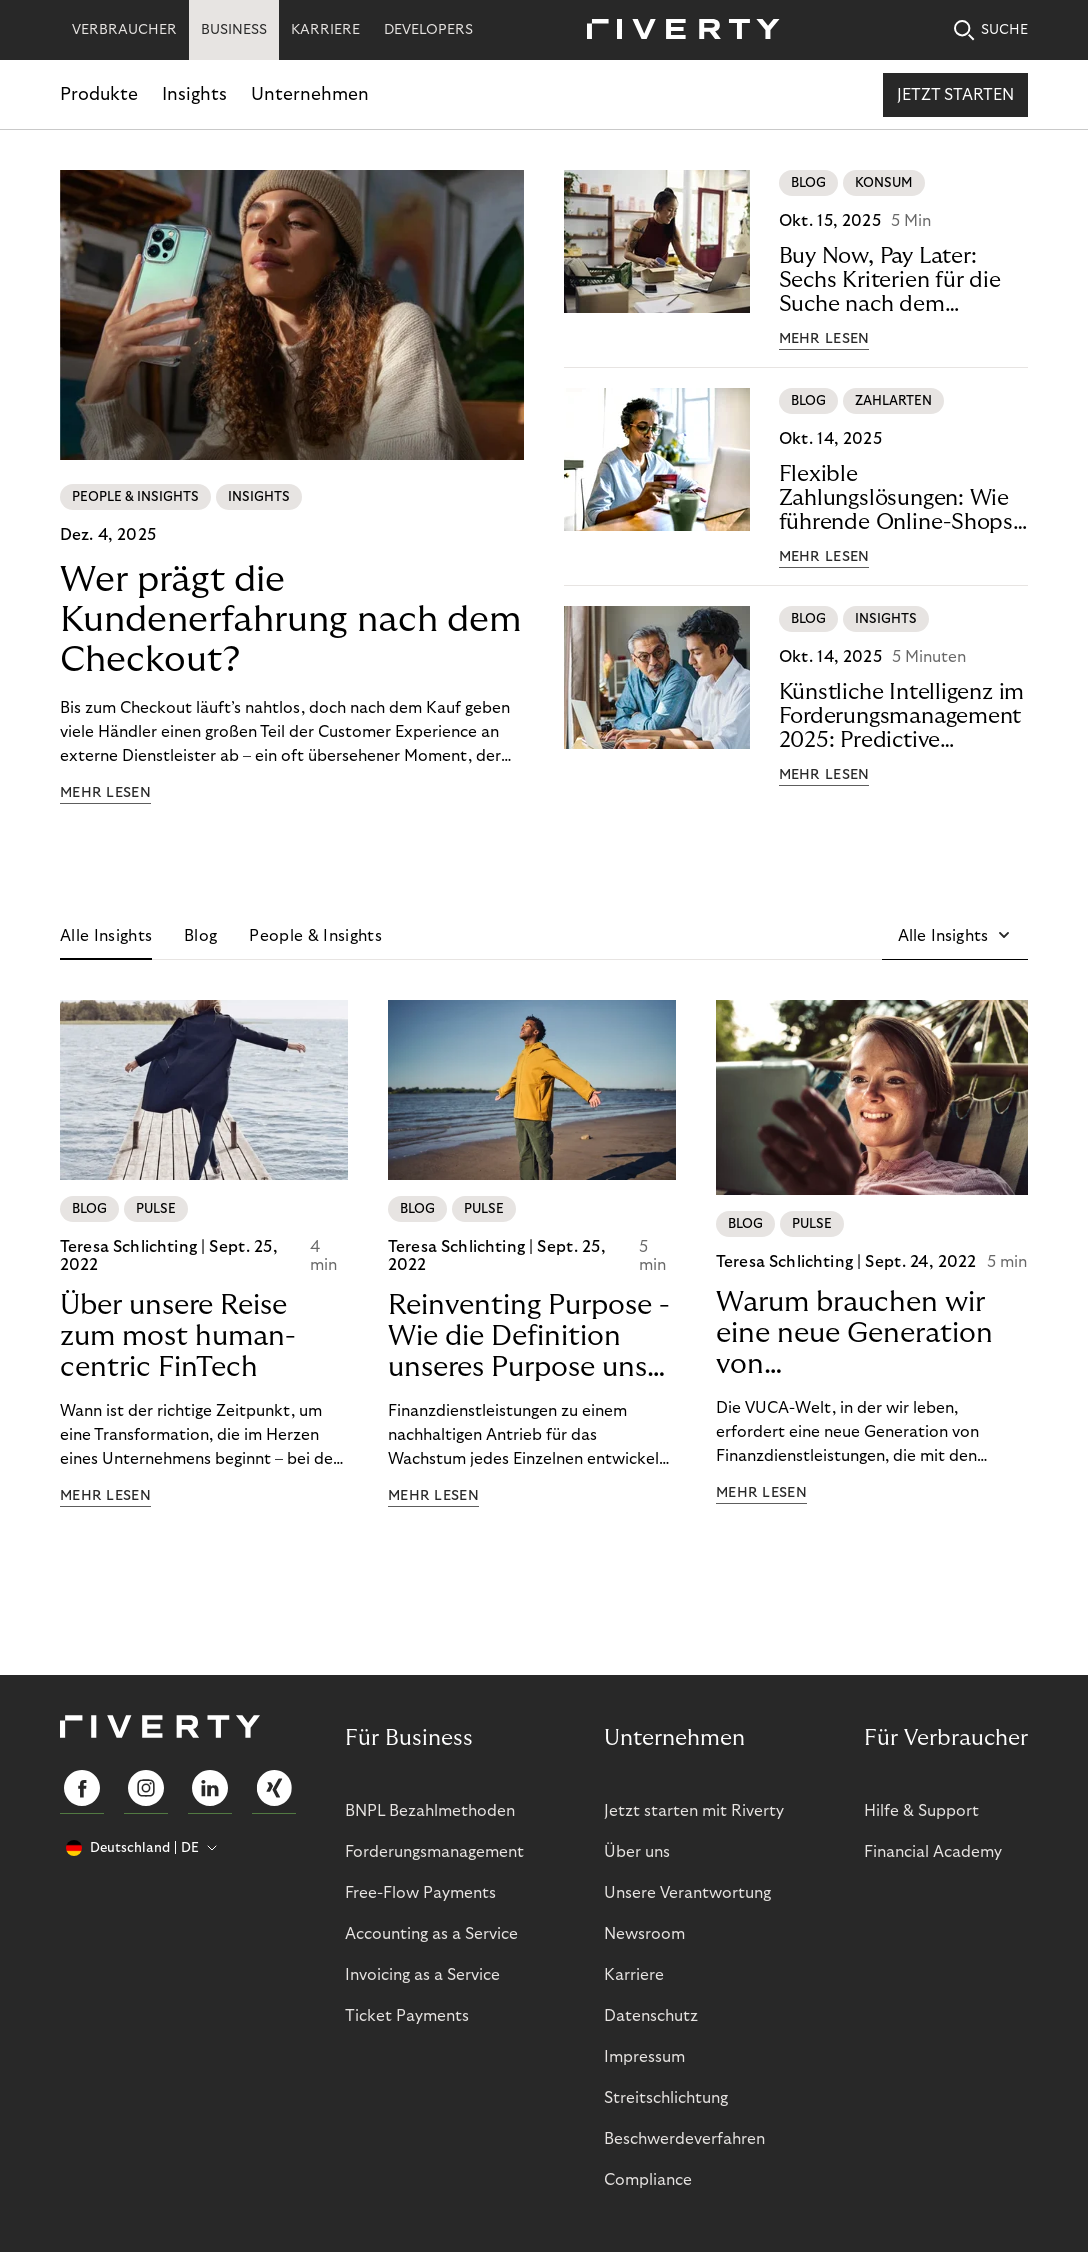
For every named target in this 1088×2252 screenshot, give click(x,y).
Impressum (644, 2057)
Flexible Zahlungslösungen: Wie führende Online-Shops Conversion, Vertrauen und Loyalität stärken (896, 498)
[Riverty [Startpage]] (676, 30)
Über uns (637, 1852)
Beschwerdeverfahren (684, 2139)
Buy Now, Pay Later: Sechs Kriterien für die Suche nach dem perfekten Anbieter (890, 280)
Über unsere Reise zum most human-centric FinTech (178, 1336)
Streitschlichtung (666, 2098)
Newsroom (644, 1934)
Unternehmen (310, 94)
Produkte (99, 94)
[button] (955, 936)
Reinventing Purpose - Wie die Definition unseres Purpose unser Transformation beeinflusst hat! (530, 1337)
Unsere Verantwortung (687, 1893)
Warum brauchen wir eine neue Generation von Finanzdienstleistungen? (872, 1334)
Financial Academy (933, 1852)
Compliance (648, 2180)
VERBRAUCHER (124, 30)
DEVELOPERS (428, 30)
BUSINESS (234, 30)
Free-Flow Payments (420, 1893)
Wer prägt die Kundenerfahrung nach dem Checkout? (291, 619)
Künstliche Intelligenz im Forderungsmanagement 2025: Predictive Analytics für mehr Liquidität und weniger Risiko (902, 716)
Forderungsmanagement (434, 1852)
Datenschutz (651, 2016)
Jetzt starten (955, 95)
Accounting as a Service (431, 1934)
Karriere (634, 1975)
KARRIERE (325, 30)
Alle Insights (106, 936)
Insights (194, 94)
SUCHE (991, 30)
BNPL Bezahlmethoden (430, 1811)
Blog (200, 936)
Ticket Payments (407, 2016)
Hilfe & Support (921, 1811)
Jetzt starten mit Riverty (694, 1811)
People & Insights (315, 936)
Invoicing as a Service (422, 1975)
